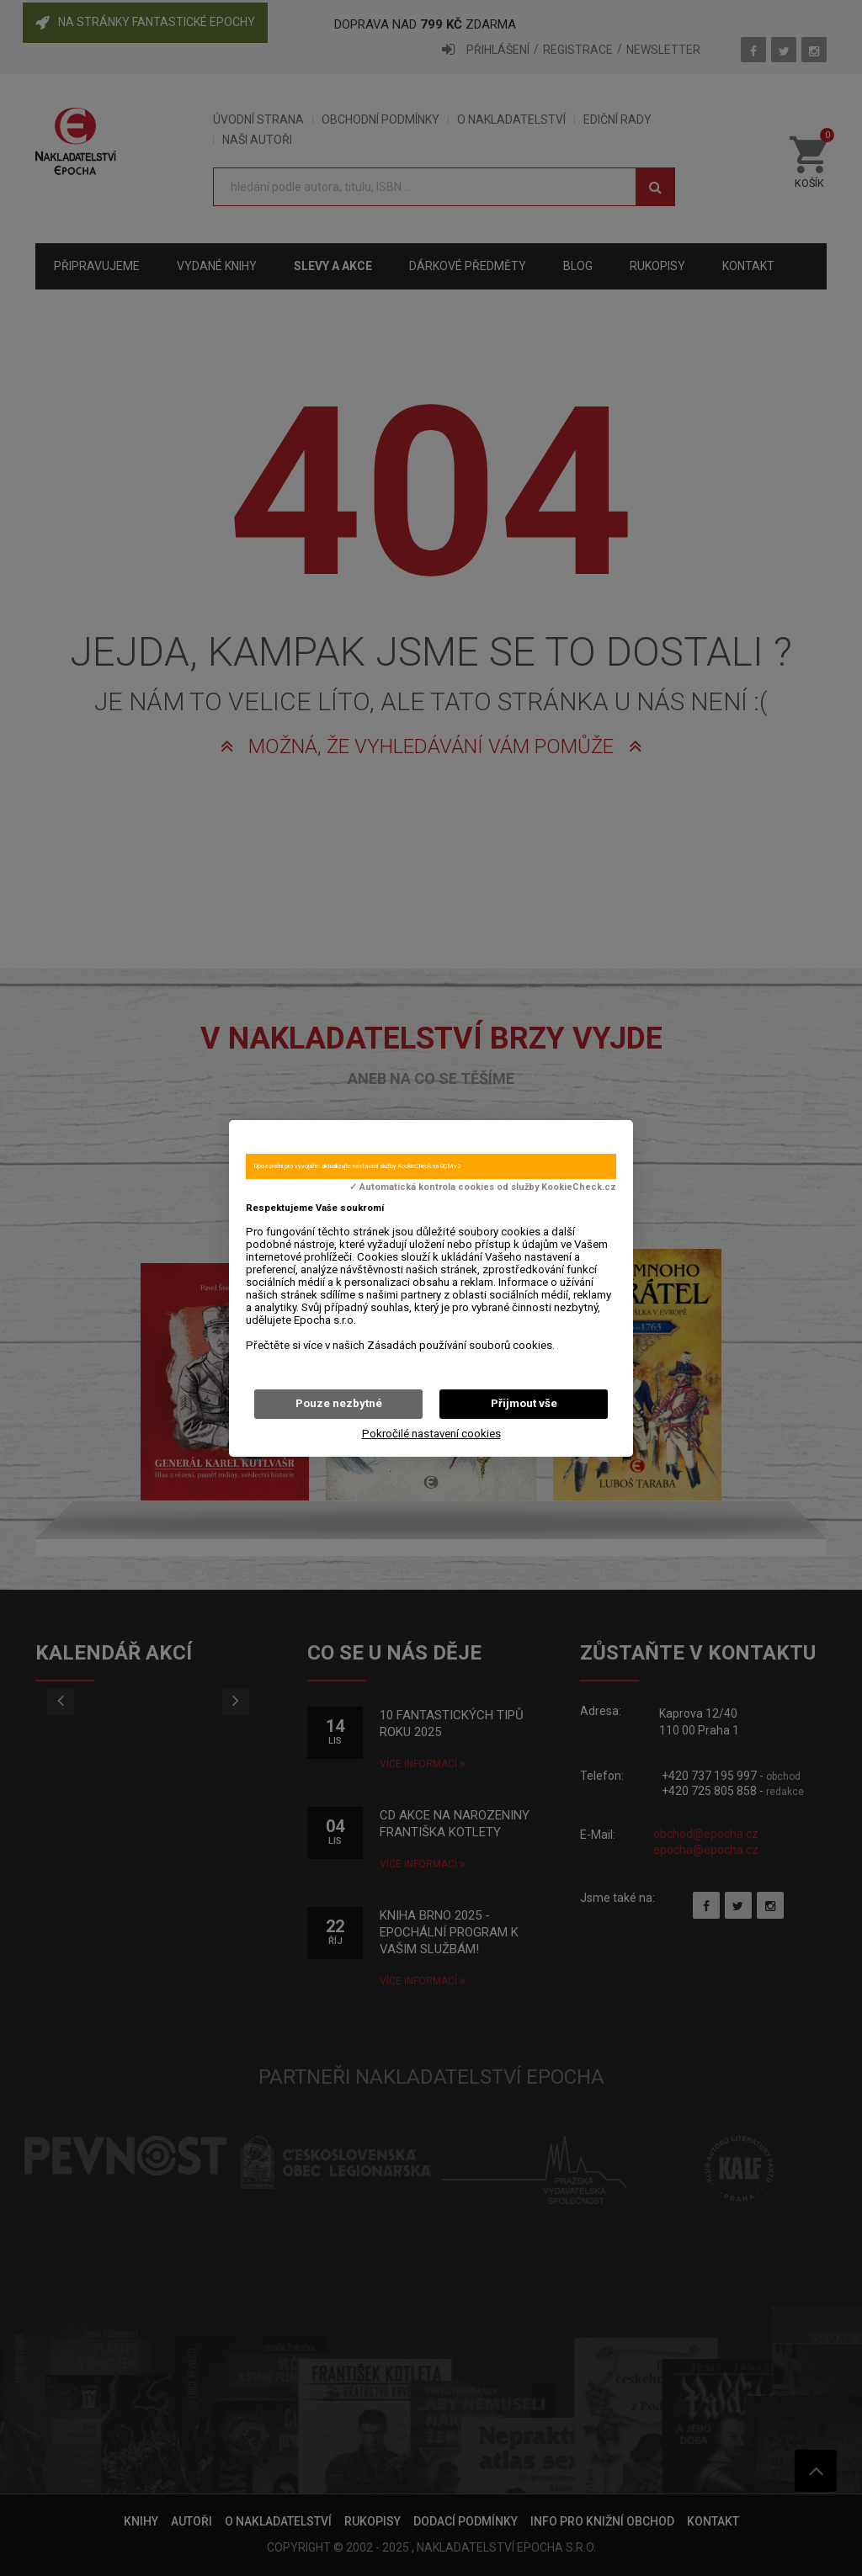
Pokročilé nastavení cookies (431, 1433)
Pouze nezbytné (338, 1403)
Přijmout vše (524, 1403)
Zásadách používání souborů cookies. (461, 1345)
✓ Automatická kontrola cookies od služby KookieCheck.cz (482, 1187)
